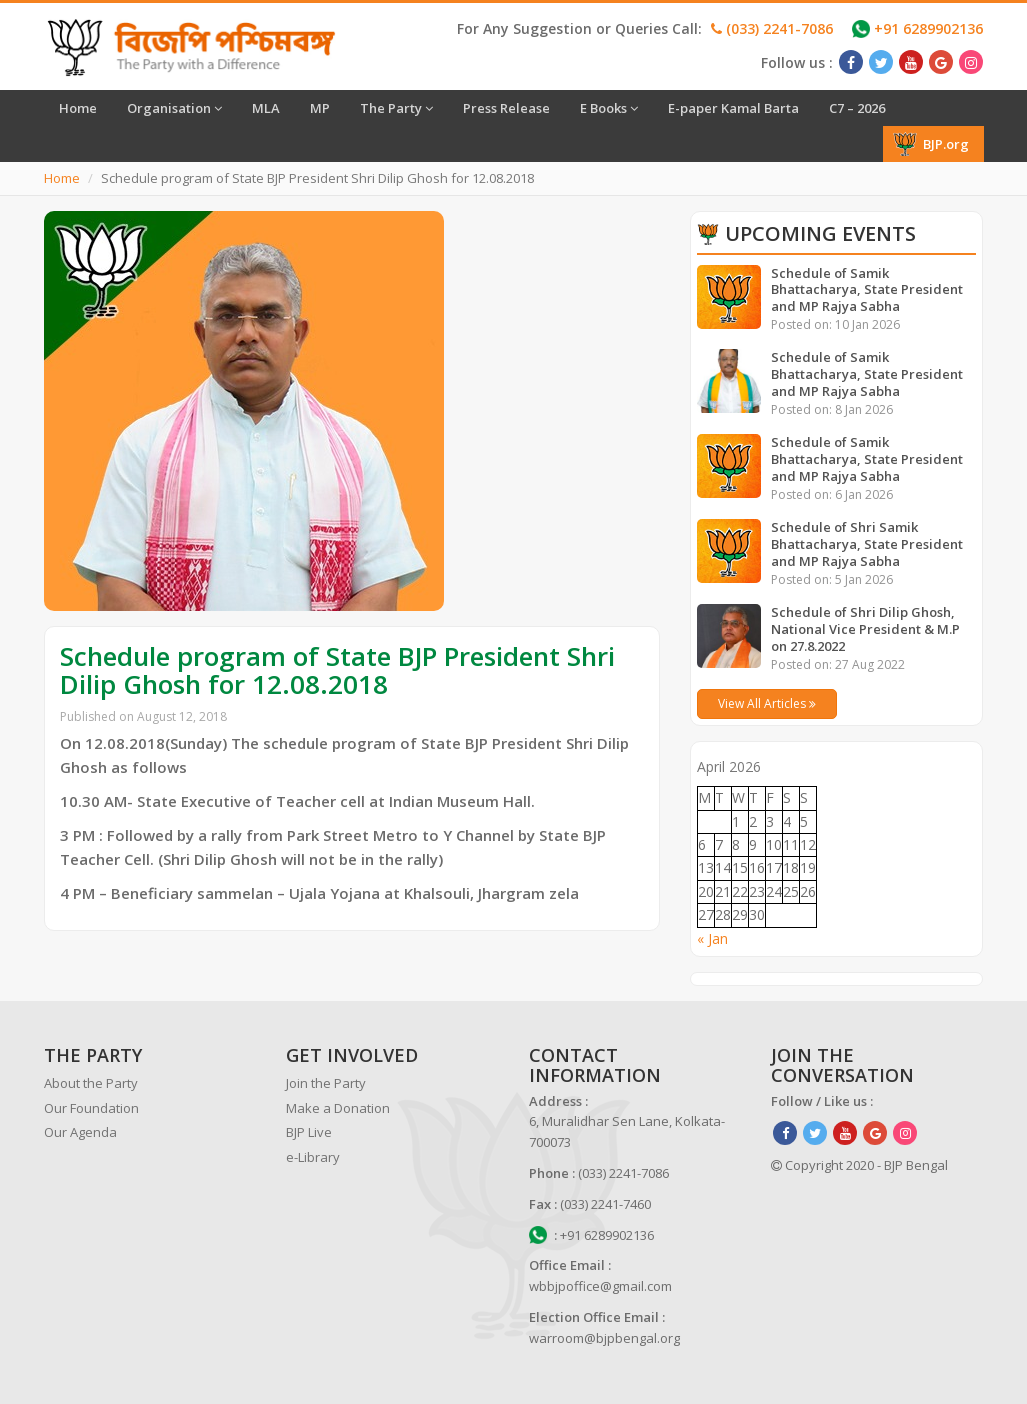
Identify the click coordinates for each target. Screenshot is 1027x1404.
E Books (609, 108)
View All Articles (767, 703)
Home (78, 108)
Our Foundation (91, 1108)
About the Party (91, 1083)
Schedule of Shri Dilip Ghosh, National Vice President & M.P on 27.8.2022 (865, 629)
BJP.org (931, 144)
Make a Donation (338, 1108)
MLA (266, 108)
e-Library (313, 1157)
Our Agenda (80, 1132)
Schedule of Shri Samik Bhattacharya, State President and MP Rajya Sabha (867, 544)
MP (320, 108)
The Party (396, 108)
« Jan (712, 938)
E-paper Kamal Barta (733, 108)
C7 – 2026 (857, 108)
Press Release (506, 108)
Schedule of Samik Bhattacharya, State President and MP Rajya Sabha (867, 290)
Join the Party (326, 1083)
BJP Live (309, 1132)
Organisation (174, 108)
